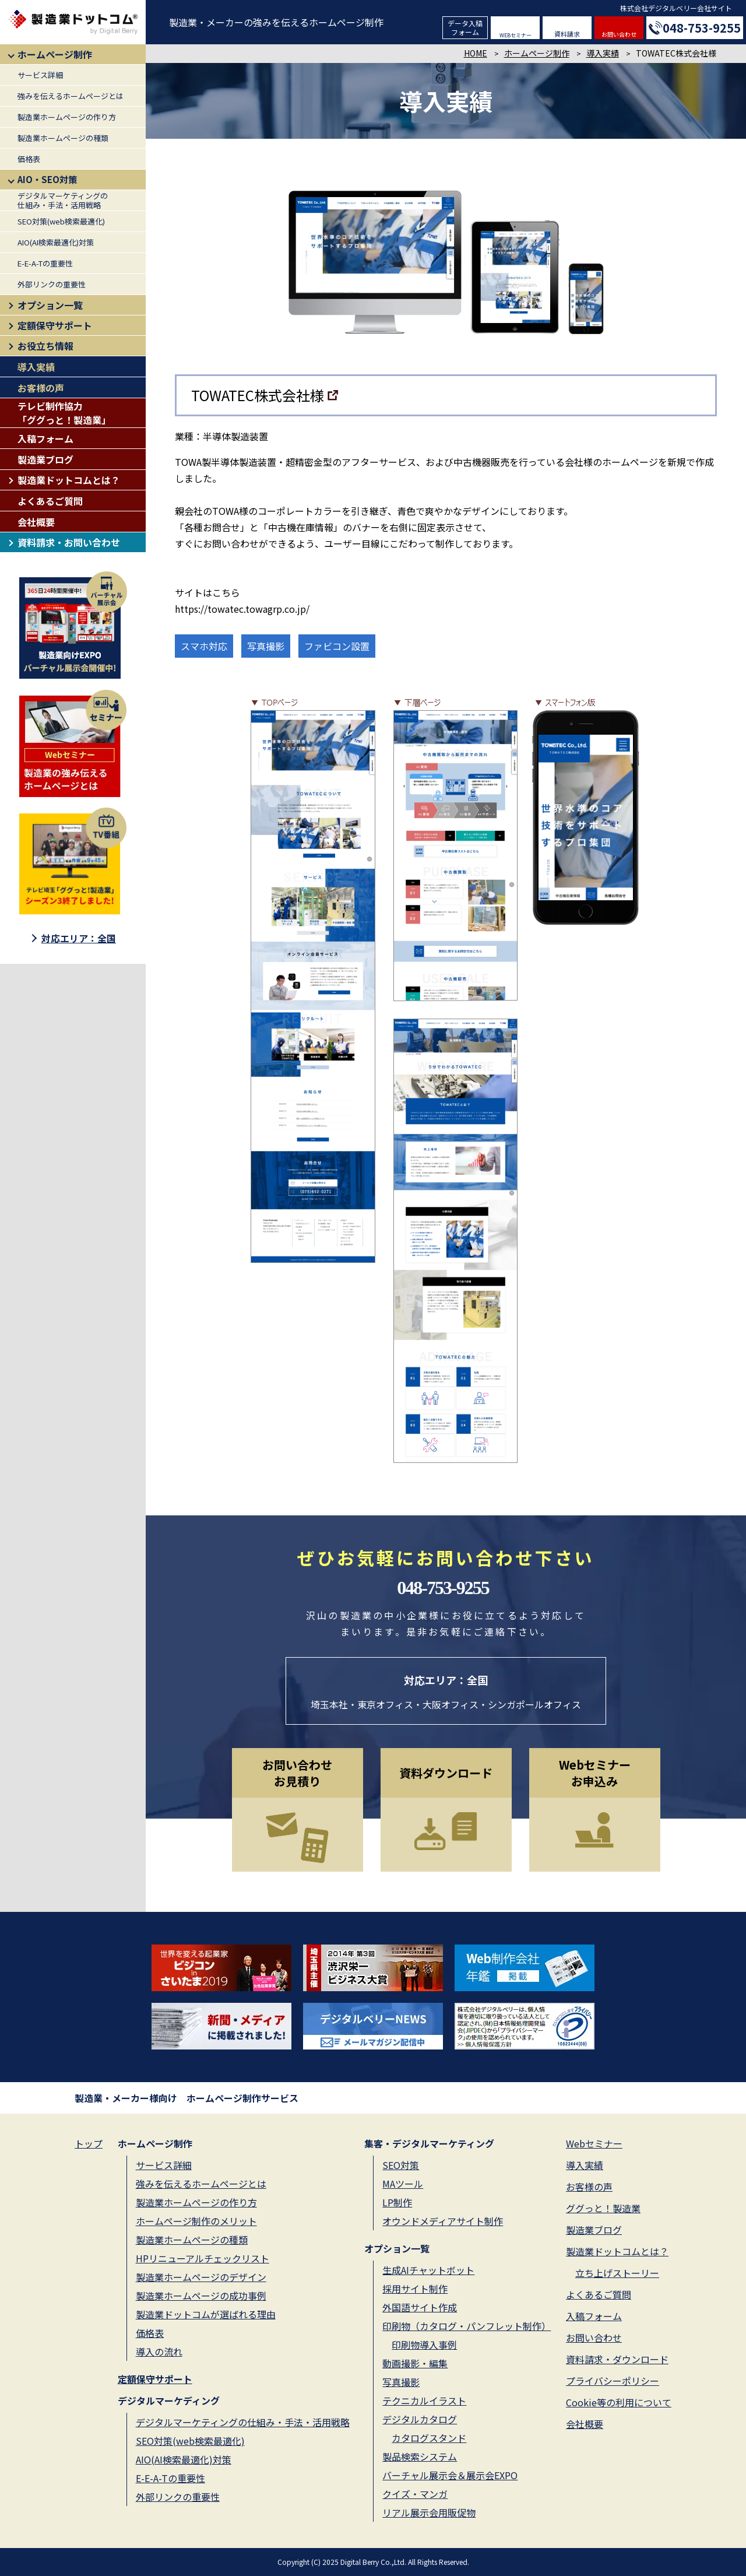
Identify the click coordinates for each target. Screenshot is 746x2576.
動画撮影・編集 (415, 2363)
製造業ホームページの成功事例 (201, 2296)
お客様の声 (40, 388)
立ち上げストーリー (617, 2273)
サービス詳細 (40, 74)
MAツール (402, 2184)
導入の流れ (159, 2352)
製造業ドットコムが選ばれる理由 (206, 2314)
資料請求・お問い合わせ (68, 542)
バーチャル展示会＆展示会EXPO (450, 2475)
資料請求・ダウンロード (617, 2359)
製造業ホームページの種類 (62, 137)
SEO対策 (400, 2165)
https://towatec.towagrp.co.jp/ (242, 609)
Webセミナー (594, 2143)
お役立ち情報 (45, 346)
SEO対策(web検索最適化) (61, 221)
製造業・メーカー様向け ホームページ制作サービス (186, 2098)
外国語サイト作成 (419, 2307)
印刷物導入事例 (424, 2345)
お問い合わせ (618, 34)
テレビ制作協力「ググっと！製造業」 (64, 413)
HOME (475, 53)
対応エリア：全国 (78, 938)
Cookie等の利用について (618, 2402)
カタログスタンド (429, 2438)
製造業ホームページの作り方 (66, 116)
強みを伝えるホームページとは (70, 95)
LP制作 (397, 2202)
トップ (89, 2143)
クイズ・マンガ (415, 2494)
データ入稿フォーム (465, 27)
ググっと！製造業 (603, 2208)
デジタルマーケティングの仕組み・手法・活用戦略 (62, 200)
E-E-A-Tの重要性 (45, 263)
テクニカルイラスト (424, 2400)
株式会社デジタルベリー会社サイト (676, 8)
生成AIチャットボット (428, 2270)
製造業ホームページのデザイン (201, 2277)
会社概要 (36, 522)
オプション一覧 (50, 305)
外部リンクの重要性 (51, 284)
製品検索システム (419, 2456)
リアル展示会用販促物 (429, 2512)
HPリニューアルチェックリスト (202, 2258)
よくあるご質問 (50, 501)
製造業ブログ (45, 459)
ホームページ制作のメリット (196, 2221)
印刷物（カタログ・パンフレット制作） (466, 2326)
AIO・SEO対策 (47, 179)
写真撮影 (401, 2382)
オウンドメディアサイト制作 (442, 2221)
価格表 (28, 158)
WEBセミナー (515, 35)
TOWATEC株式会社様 (257, 395)
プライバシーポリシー (612, 2381)
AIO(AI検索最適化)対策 (55, 242)
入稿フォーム (45, 438)
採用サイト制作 (415, 2289)
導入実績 (36, 367)
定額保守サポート (54, 325)
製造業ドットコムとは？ (68, 480)
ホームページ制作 (54, 54)
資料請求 (567, 33)
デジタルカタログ (419, 2419)
